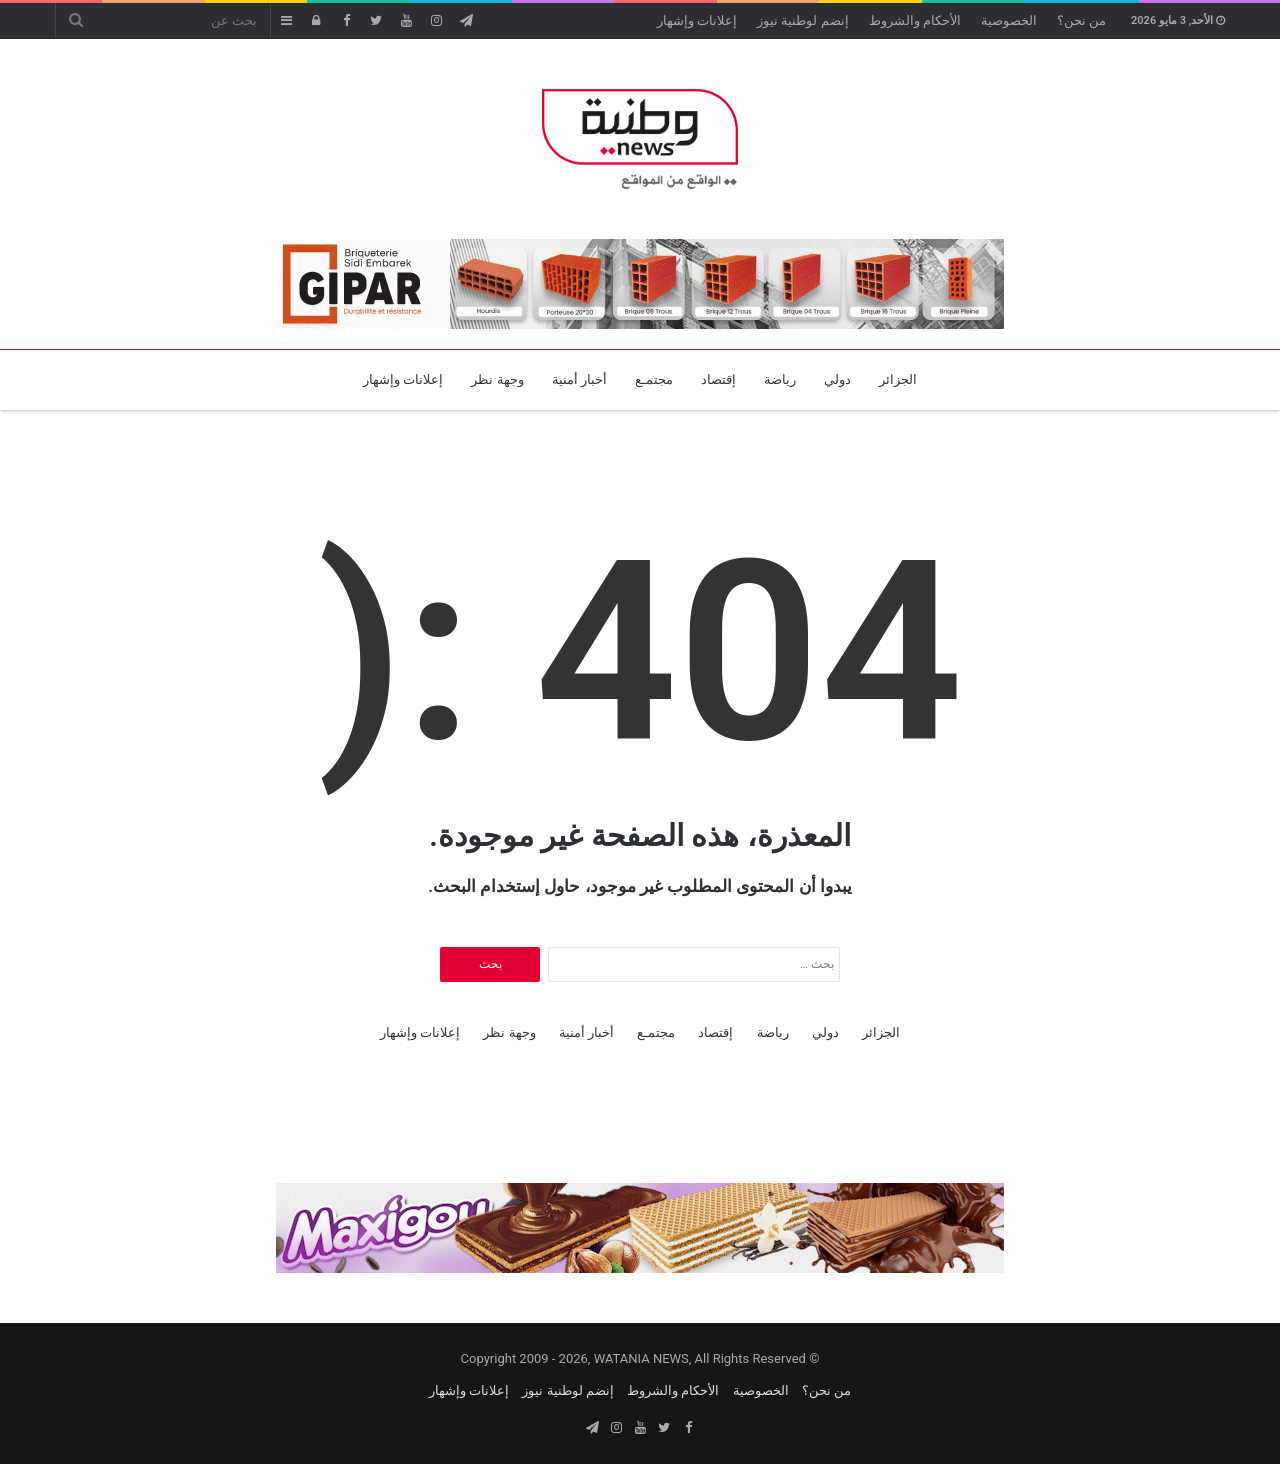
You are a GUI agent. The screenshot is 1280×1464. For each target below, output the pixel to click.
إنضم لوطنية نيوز (802, 20)
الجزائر (898, 379)
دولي (837, 379)
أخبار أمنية (579, 379)
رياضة (780, 379)
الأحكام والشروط (915, 20)
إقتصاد (718, 379)
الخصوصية (1009, 20)
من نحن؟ (1081, 20)
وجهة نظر (497, 379)
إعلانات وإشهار (697, 20)
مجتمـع (654, 379)
